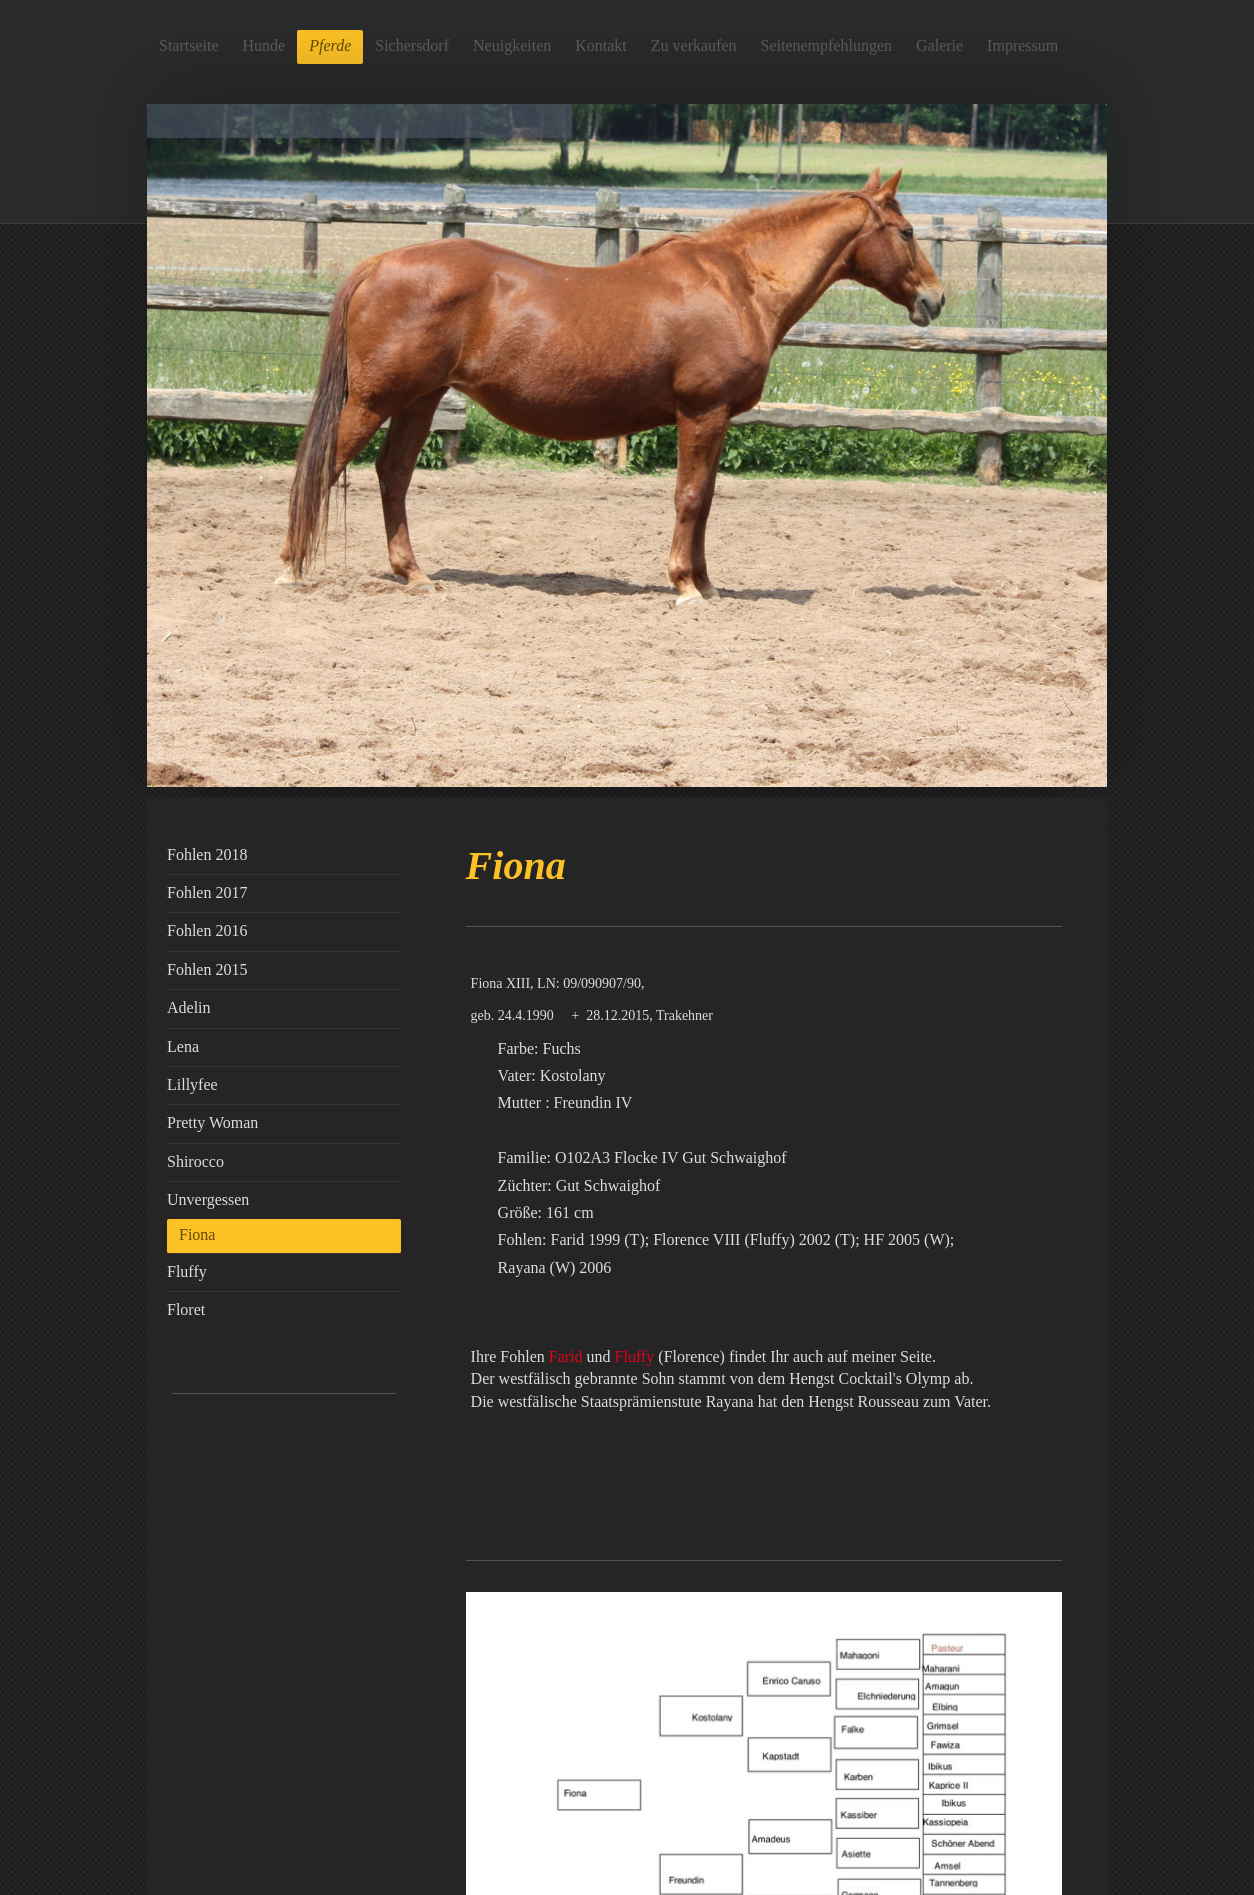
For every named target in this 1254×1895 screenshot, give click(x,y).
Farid (566, 1356)
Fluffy (635, 1356)
